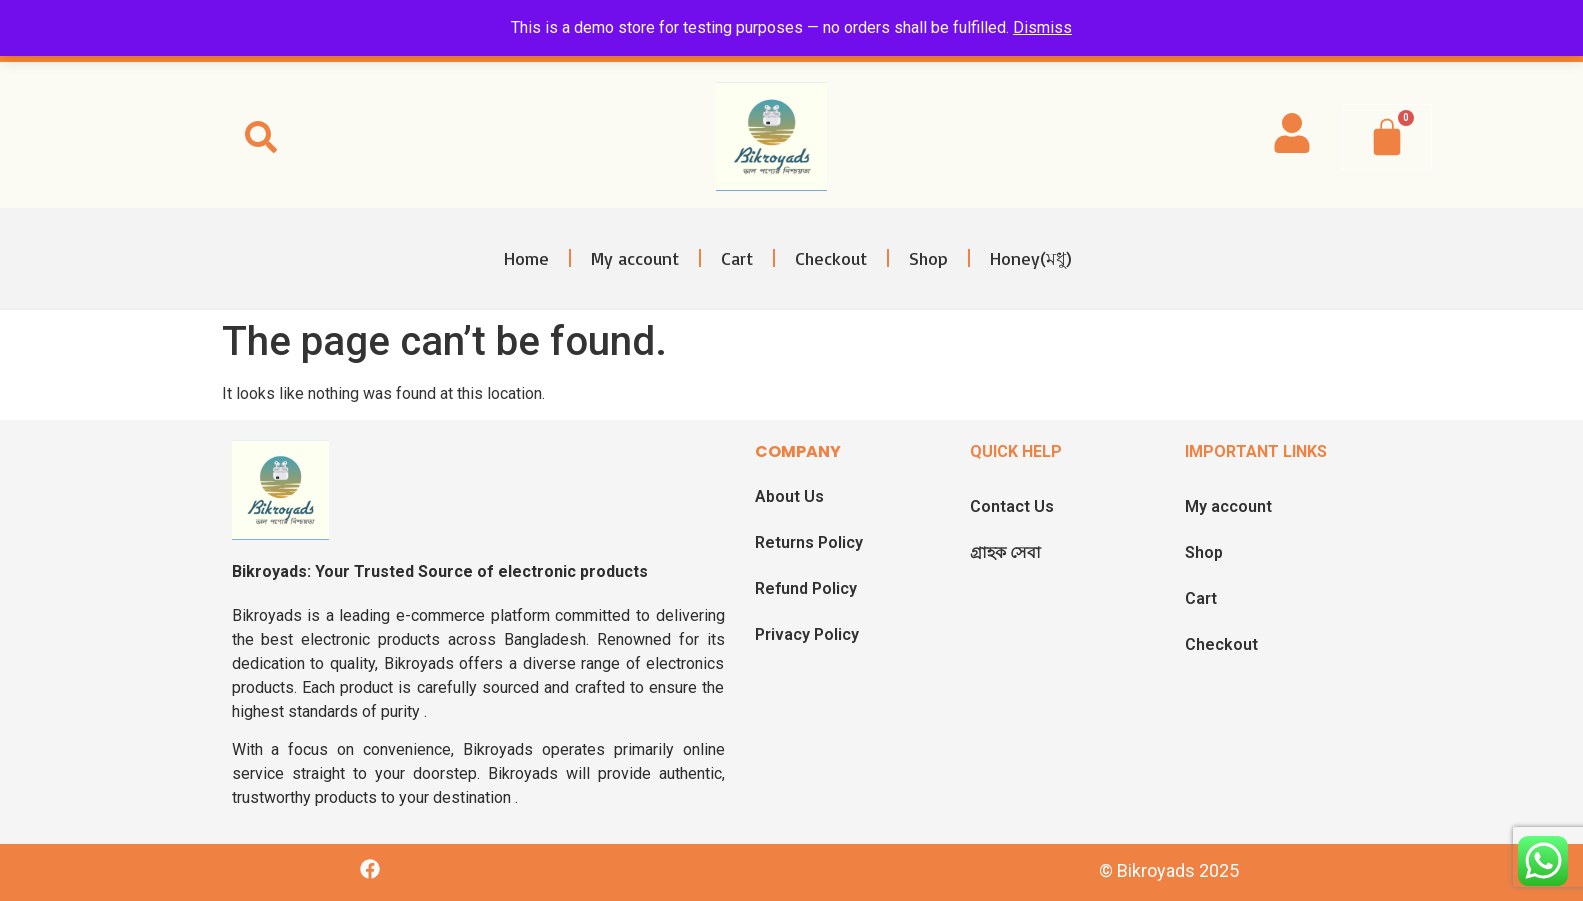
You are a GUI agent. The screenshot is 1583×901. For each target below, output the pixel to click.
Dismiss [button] (1042, 27)
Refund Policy (806, 588)
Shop (928, 258)
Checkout (831, 258)
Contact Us (1012, 506)
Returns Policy (809, 542)
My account (635, 258)
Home (526, 258)
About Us (789, 496)
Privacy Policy (807, 634)
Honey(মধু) (1031, 258)
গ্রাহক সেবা (1005, 552)
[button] (261, 137)
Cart (737, 258)
